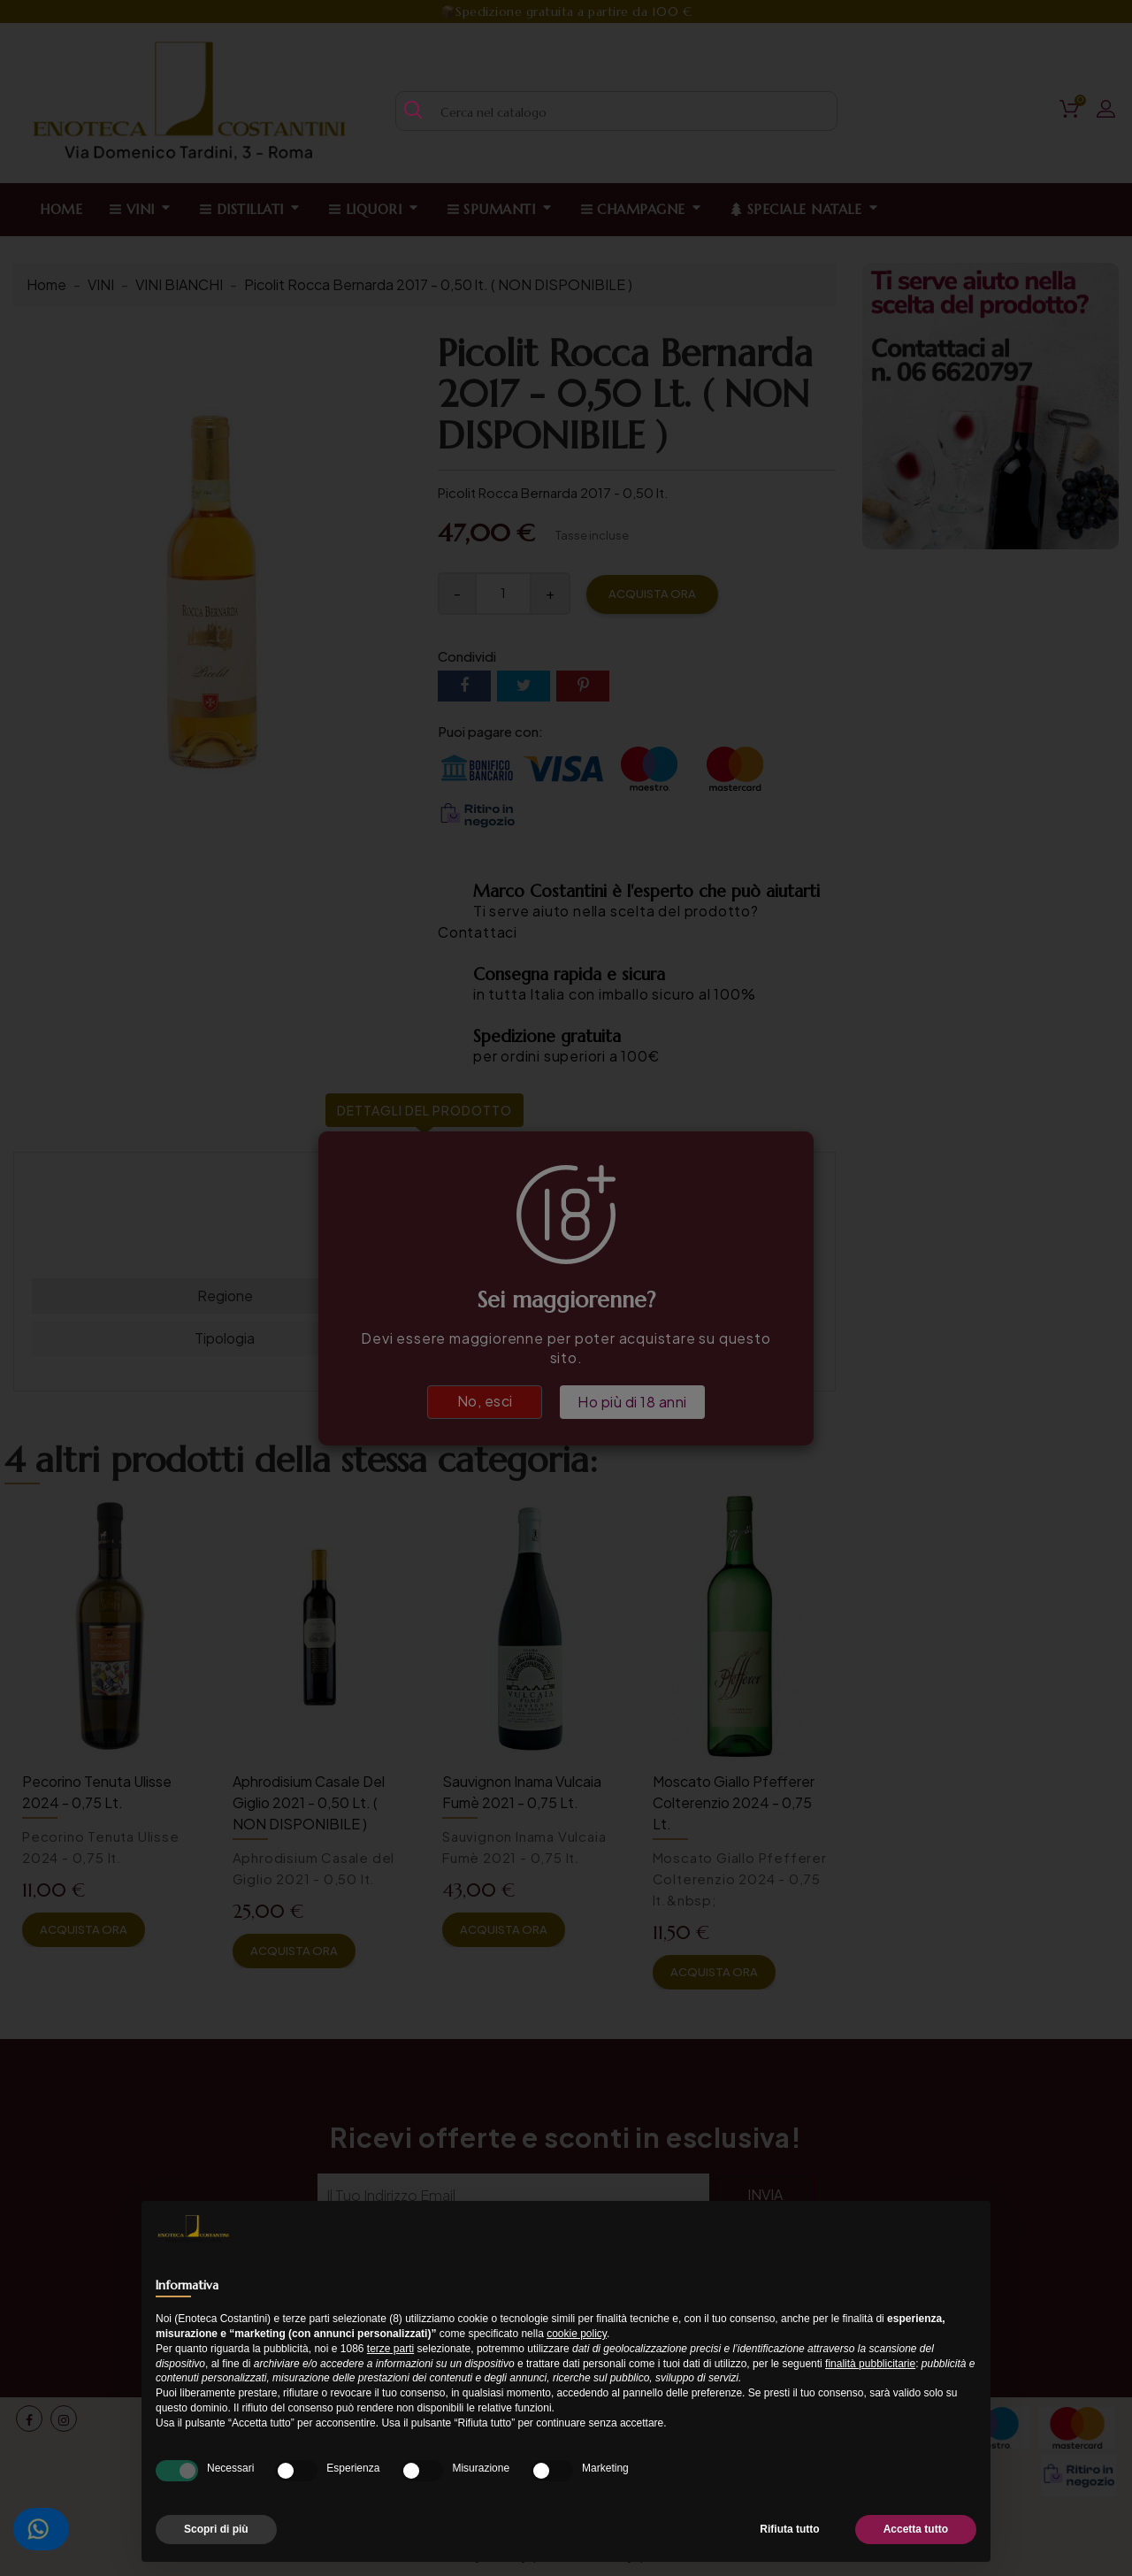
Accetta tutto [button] (915, 2529)
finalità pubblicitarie (870, 2364)
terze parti (390, 2348)
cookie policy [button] (577, 2333)
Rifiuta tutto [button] (789, 2529)
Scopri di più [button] (216, 2529)
